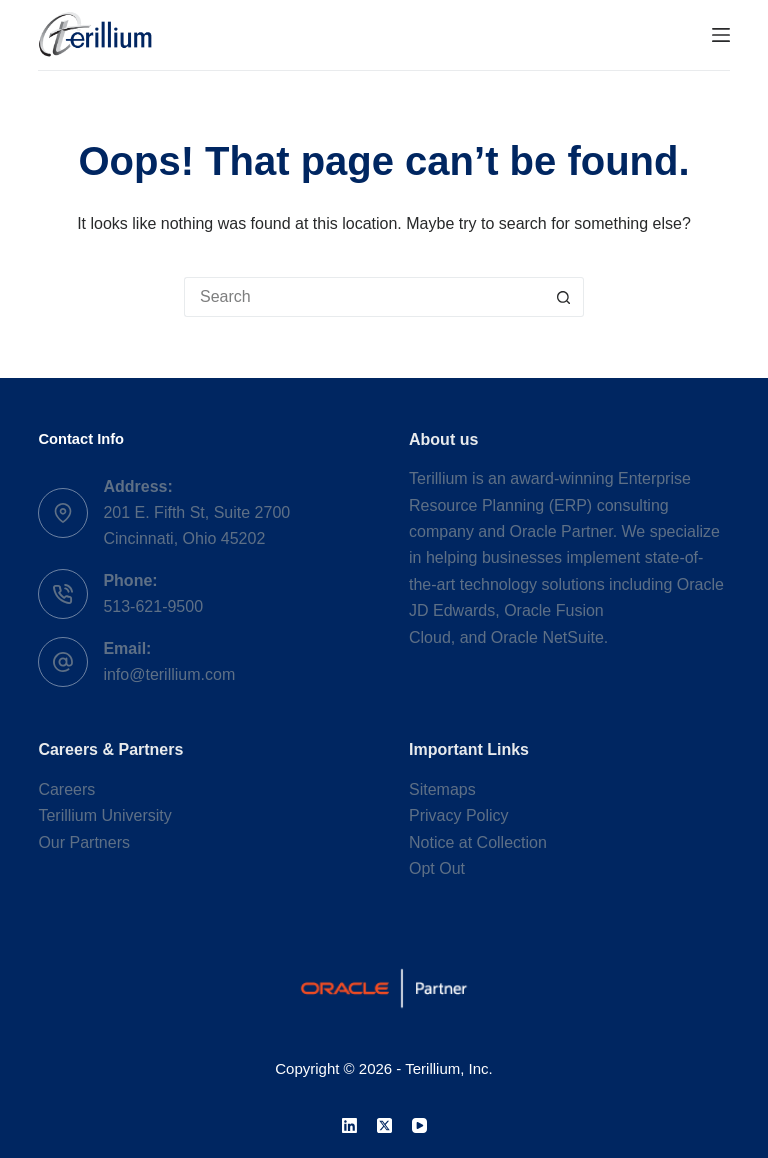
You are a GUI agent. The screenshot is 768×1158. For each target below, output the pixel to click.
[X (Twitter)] (384, 1125)
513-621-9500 (153, 606)
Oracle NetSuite (547, 637)
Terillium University (104, 815)
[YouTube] (419, 1125)
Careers (66, 789)
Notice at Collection (478, 842)
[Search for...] (364, 297)
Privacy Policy (459, 815)
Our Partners (84, 842)
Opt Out (437, 868)
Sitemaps (442, 789)
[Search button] (564, 297)
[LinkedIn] (349, 1125)
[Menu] (721, 35)
